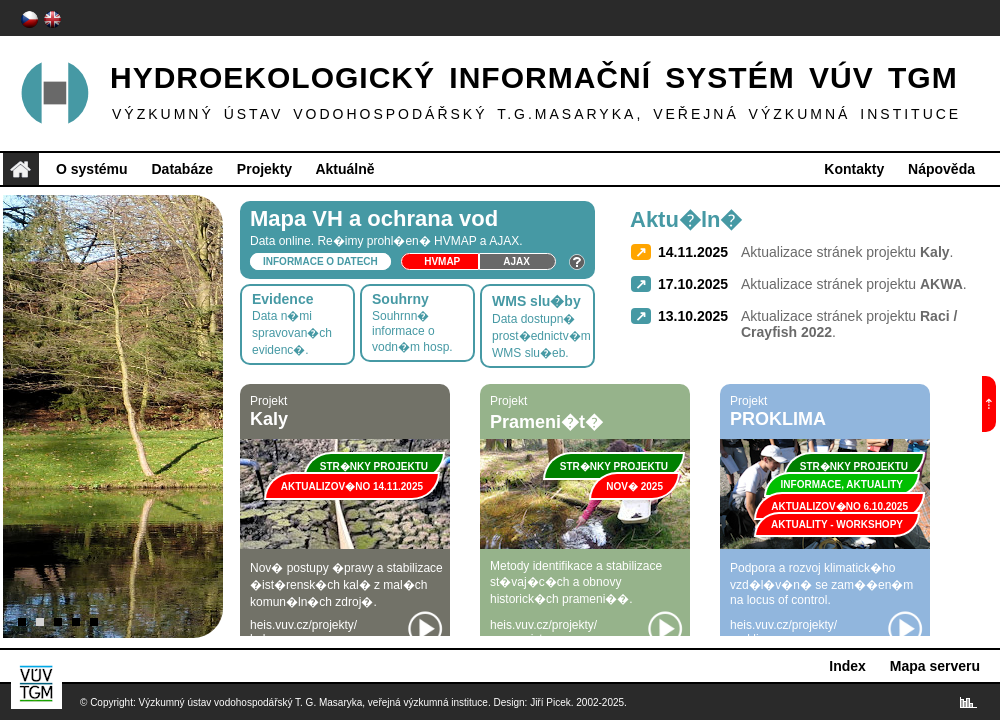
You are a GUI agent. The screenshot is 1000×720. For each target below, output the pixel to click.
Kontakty (854, 169)
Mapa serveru (935, 666)
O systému (92, 169)
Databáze (181, 169)
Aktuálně (344, 169)
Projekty (264, 169)
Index (847, 666)
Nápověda (941, 169)
